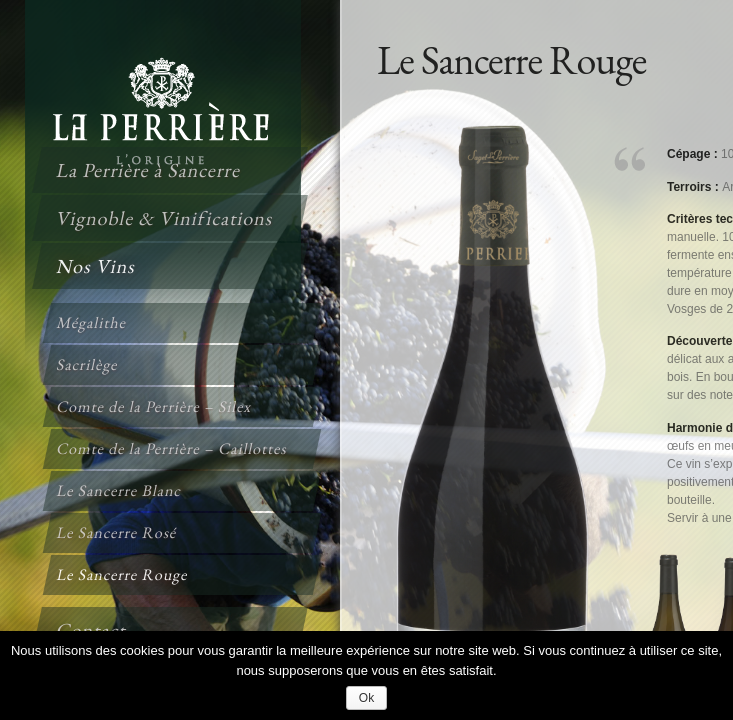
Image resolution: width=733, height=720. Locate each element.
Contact (92, 630)
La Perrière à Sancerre (149, 170)
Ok (366, 698)
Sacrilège (88, 364)
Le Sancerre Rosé (117, 532)
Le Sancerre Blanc (120, 490)
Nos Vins (96, 266)
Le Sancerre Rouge (123, 574)
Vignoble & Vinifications (165, 218)
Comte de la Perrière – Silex (155, 406)
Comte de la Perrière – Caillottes (172, 448)
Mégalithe (92, 322)
